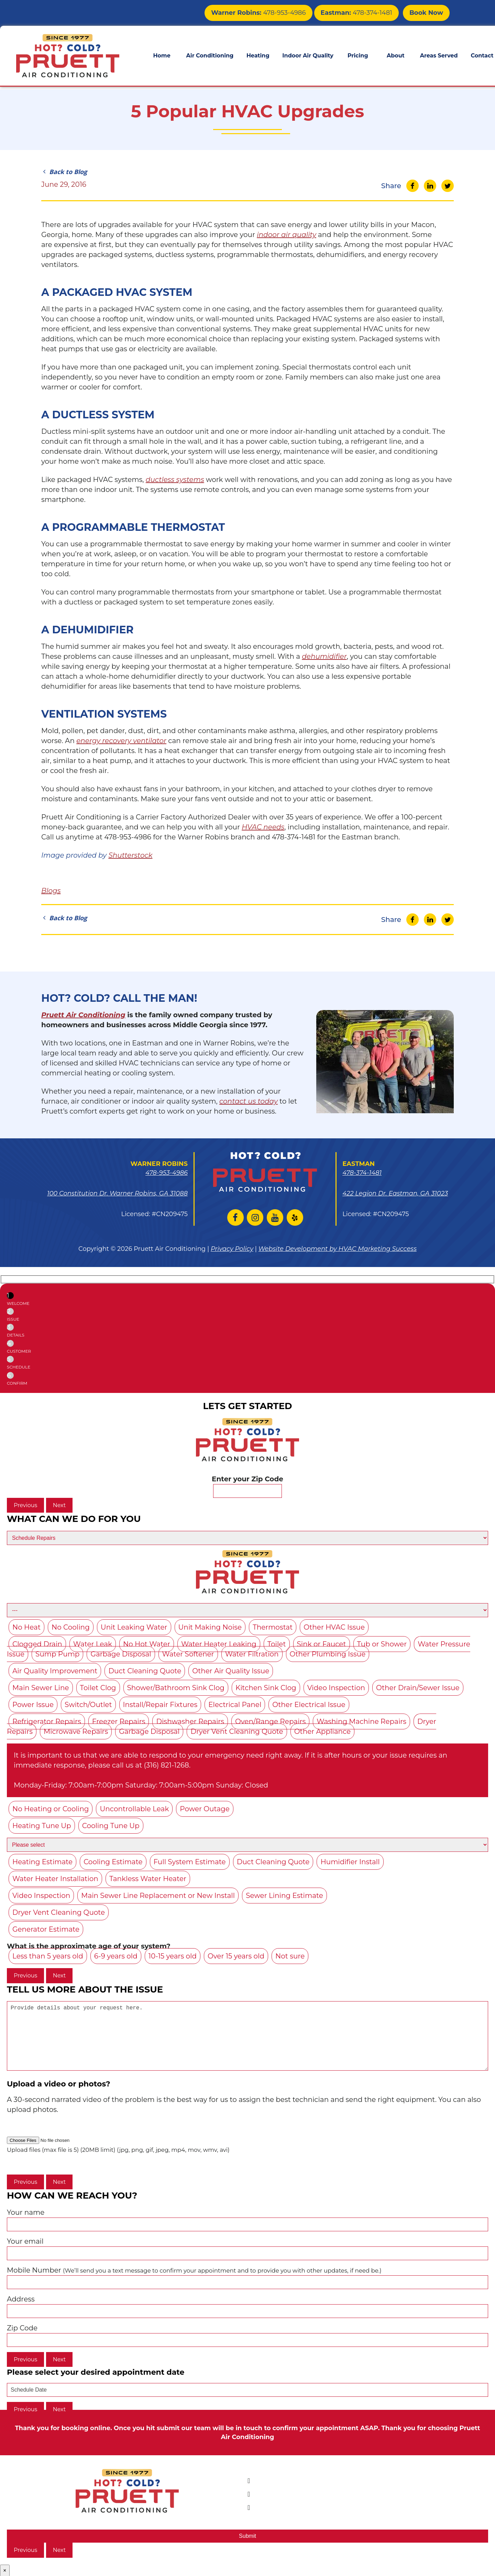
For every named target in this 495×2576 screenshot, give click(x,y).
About (396, 54)
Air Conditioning (210, 54)
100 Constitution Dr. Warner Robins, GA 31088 (117, 1193)
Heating (258, 54)
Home (161, 54)
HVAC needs (263, 827)
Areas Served (439, 54)
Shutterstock (130, 855)
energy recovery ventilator (121, 741)
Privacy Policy (232, 1249)
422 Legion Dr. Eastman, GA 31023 (395, 1193)
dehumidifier (324, 656)
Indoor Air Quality (307, 54)
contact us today (248, 1101)
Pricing (358, 54)
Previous (25, 1505)
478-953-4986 (276, 12)
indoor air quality (286, 234)
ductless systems (175, 479)
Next (59, 1505)
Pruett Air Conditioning (83, 1015)
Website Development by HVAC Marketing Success (337, 1249)
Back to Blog (64, 172)
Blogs (50, 891)
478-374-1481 (363, 12)
